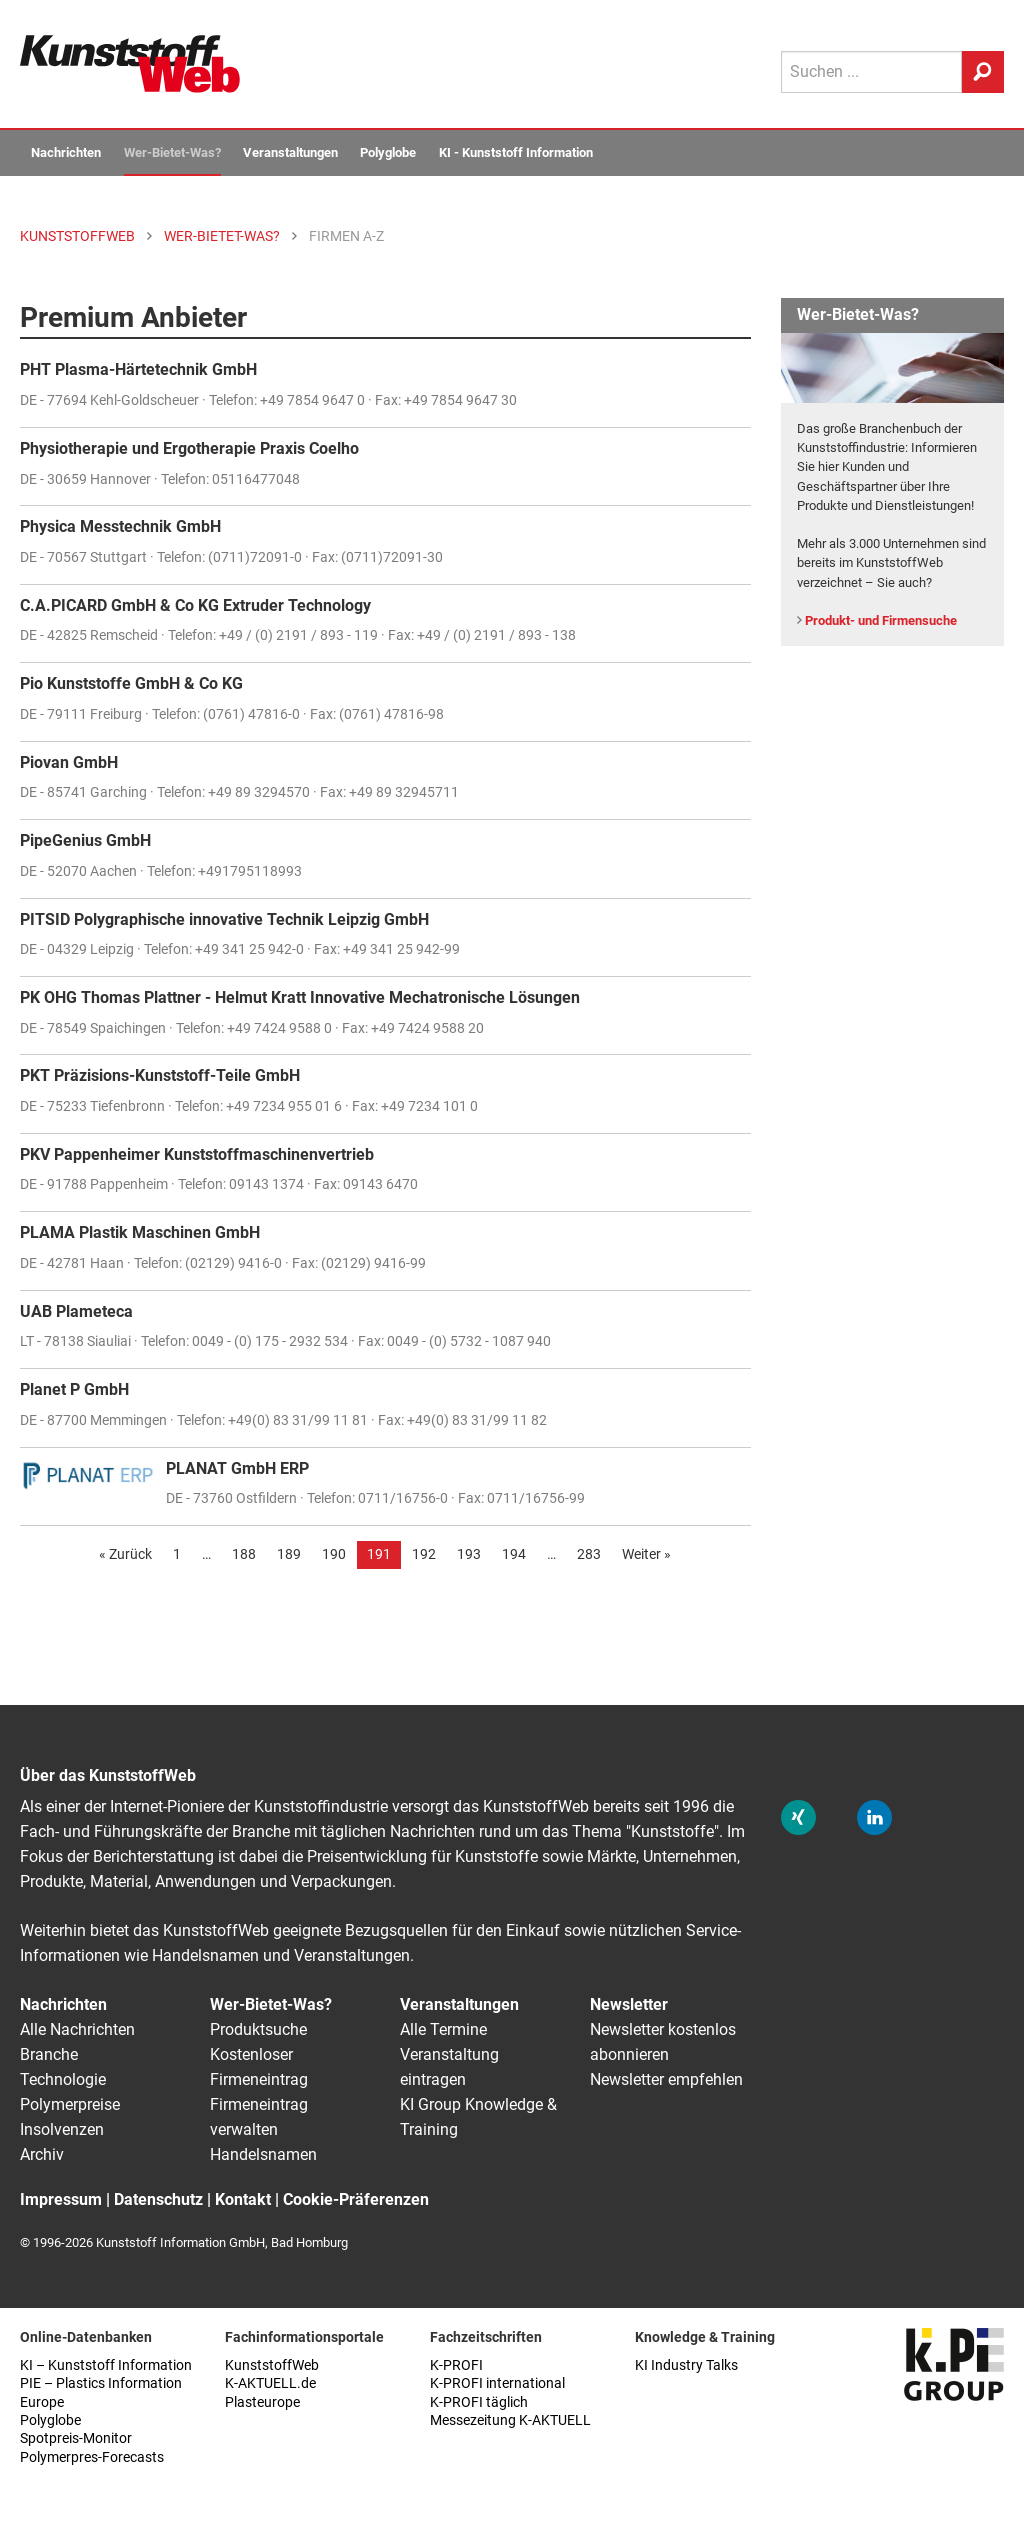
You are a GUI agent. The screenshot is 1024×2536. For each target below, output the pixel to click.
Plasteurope (262, 2402)
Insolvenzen (62, 2129)
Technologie (63, 2079)
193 (469, 1554)
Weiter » (646, 1554)
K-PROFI (456, 2365)
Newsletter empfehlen (666, 2079)
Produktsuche (258, 2029)
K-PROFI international (497, 2383)
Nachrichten (66, 152)
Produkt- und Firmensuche (881, 620)
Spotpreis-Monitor (76, 2438)
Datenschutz (158, 2199)
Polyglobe (388, 152)
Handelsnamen (263, 2154)
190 (334, 1554)
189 (289, 1554)
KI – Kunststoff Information (106, 2365)
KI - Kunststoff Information (516, 152)
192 (424, 1554)
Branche (49, 2054)
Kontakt (243, 2199)
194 (514, 1554)
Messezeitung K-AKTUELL (510, 2420)
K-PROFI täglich (479, 2402)
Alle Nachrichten (77, 2029)
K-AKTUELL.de (270, 2383)
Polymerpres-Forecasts (92, 2457)
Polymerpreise (70, 2104)
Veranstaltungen (290, 152)
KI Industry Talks (686, 2365)
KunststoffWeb (272, 2365)
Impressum (61, 2199)
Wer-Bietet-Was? (172, 152)
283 (589, 1554)
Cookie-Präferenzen (356, 2199)
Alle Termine (443, 2029)
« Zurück (125, 1554)
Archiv (42, 2154)
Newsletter (629, 2004)
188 (244, 1554)
